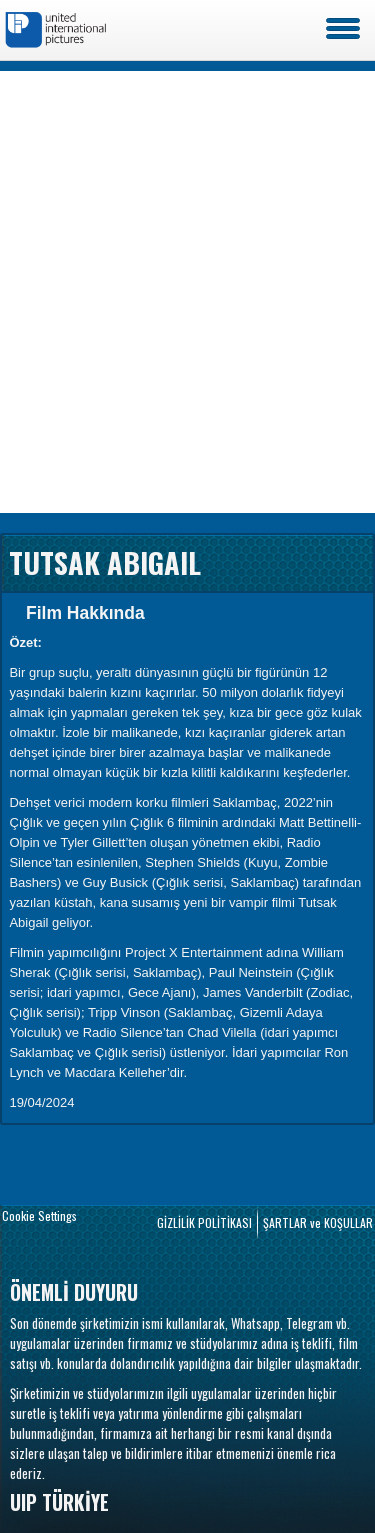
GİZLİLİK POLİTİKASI (204, 1222)
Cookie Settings (39, 1215)
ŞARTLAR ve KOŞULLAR (318, 1222)
